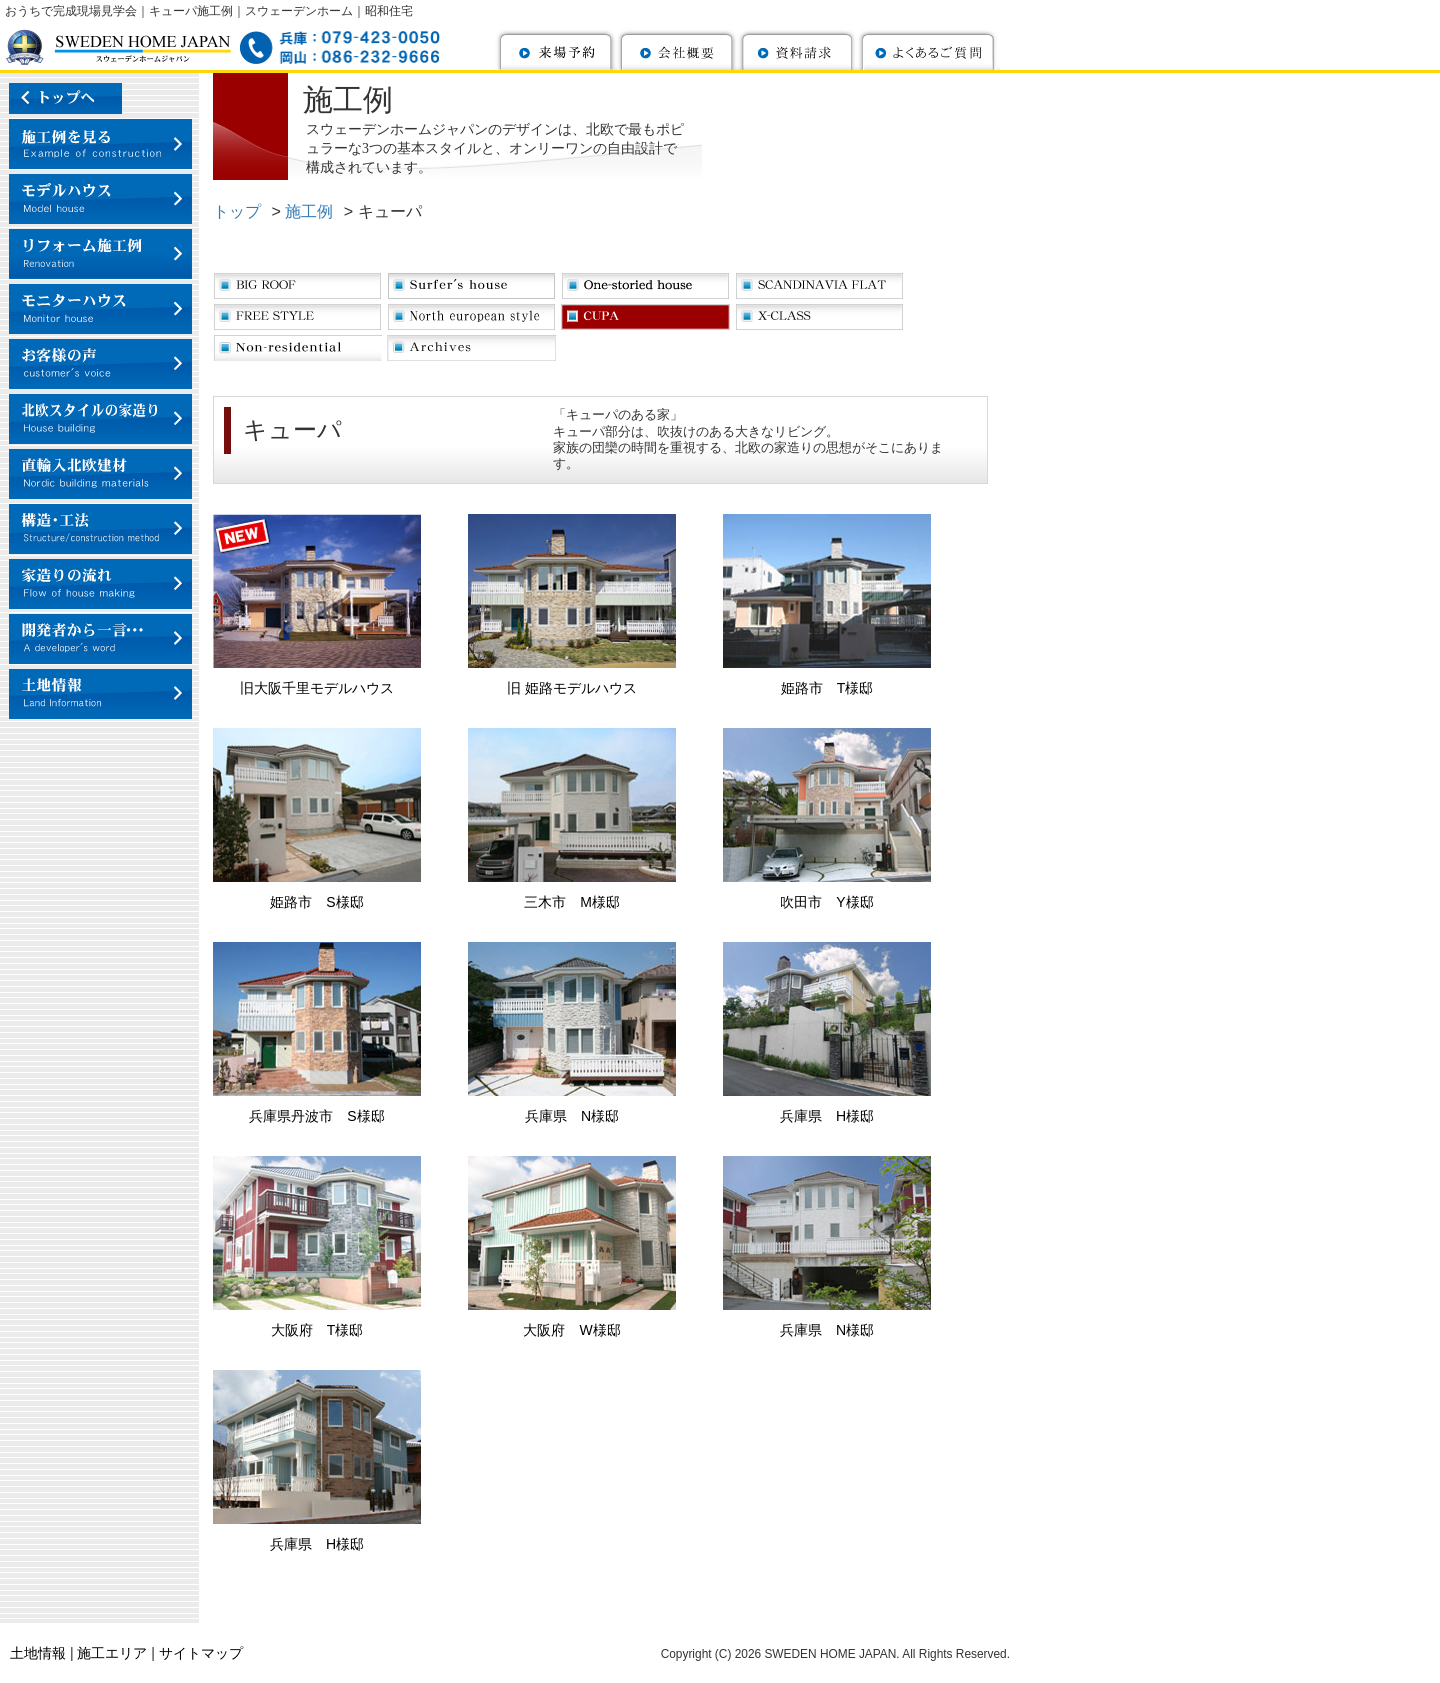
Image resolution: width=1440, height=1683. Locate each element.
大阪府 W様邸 (571, 1330)
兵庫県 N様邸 (572, 1116)
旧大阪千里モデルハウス (317, 688)
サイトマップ (201, 1653)
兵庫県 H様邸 (827, 1116)
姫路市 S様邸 (316, 902)
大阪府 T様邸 (317, 1330)
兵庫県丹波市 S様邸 (316, 1116)
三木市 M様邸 (572, 902)
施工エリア (112, 1653)
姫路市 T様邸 (827, 688)
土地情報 (38, 1653)
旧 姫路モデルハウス (572, 688)
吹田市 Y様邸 (826, 902)
